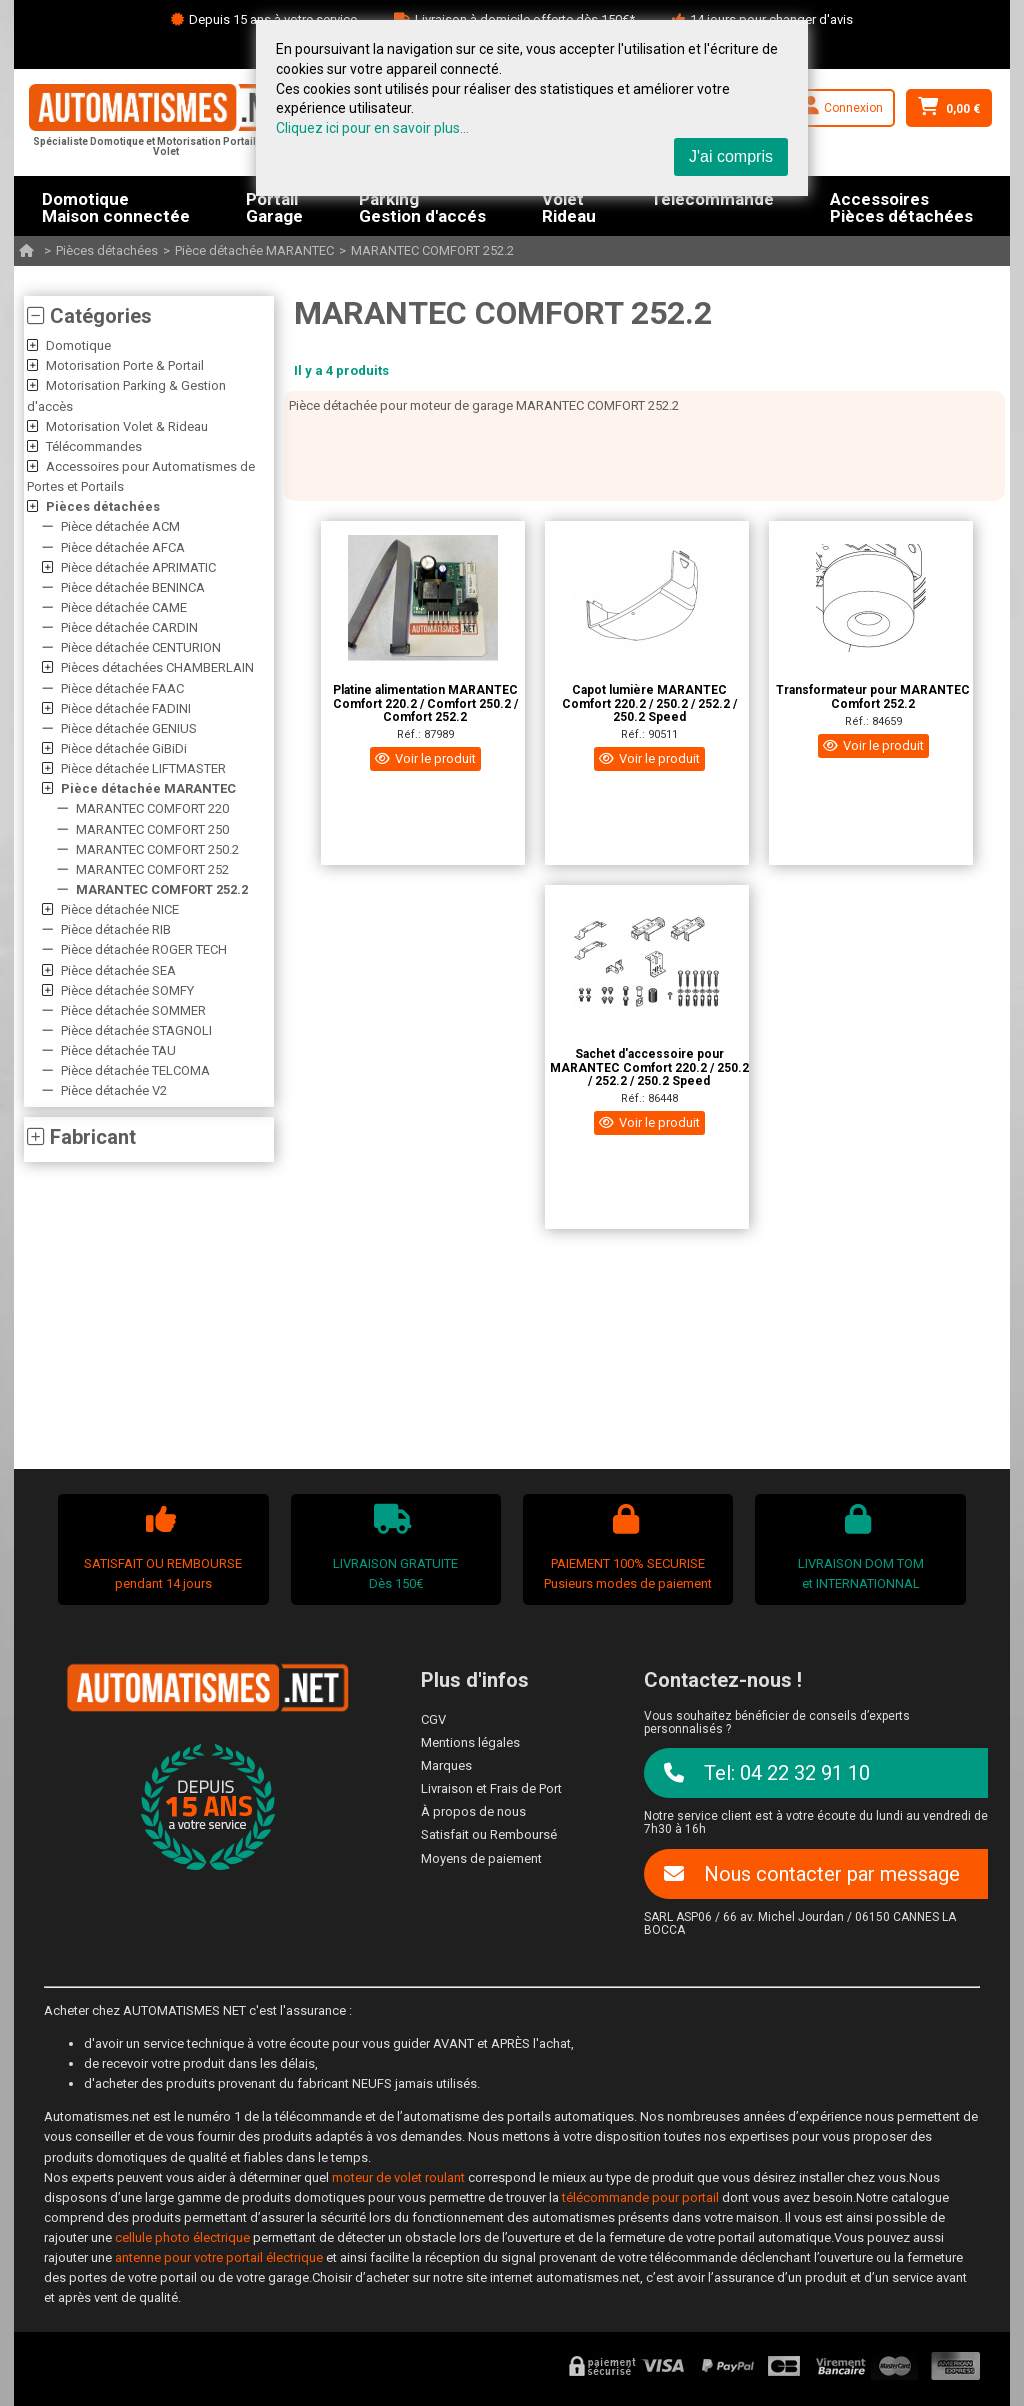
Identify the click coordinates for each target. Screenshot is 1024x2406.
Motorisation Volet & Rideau (127, 426)
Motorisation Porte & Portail (125, 365)
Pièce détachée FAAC (122, 688)
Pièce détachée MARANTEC (254, 250)
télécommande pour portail (640, 2197)
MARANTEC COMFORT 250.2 (157, 849)
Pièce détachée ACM (120, 526)
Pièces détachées (107, 250)
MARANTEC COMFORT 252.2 (432, 250)
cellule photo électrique (182, 2237)
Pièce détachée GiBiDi (124, 748)
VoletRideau (569, 206)
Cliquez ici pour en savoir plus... (372, 128)
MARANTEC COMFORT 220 (152, 808)
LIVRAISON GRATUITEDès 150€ (393, 1547)
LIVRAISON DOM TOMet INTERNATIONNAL (858, 1547)
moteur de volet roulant (398, 2177)
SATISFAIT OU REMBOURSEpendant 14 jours (161, 1547)
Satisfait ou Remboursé (489, 1834)
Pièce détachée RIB (116, 929)
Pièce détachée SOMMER (133, 1010)
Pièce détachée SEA (118, 970)
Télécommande (712, 200)
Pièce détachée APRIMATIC (138, 567)
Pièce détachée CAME (124, 607)
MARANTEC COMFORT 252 (152, 869)
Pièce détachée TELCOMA (135, 1070)
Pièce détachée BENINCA (133, 587)
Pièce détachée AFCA (123, 547)
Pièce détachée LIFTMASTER (143, 768)
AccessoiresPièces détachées (901, 206)
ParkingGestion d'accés (422, 206)
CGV (433, 1719)
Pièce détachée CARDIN (129, 627)
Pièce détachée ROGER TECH (144, 949)
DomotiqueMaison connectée (116, 206)
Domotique (78, 345)
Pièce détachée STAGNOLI (136, 1030)
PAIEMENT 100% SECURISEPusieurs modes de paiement (626, 1547)
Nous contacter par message (812, 1874)
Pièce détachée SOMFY (127, 990)
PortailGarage (274, 206)
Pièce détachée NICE (120, 909)
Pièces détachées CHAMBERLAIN (157, 667)
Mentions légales (470, 1742)
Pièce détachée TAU (118, 1050)
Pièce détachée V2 (114, 1090)
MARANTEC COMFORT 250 (152, 829)
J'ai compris (731, 156)
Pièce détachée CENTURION (141, 647)
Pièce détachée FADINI (126, 708)
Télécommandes (94, 446)
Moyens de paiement (481, 1858)
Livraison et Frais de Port (491, 1788)
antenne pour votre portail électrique (219, 2257)
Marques (446, 1765)
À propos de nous (473, 1811)
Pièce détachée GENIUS (129, 728)
